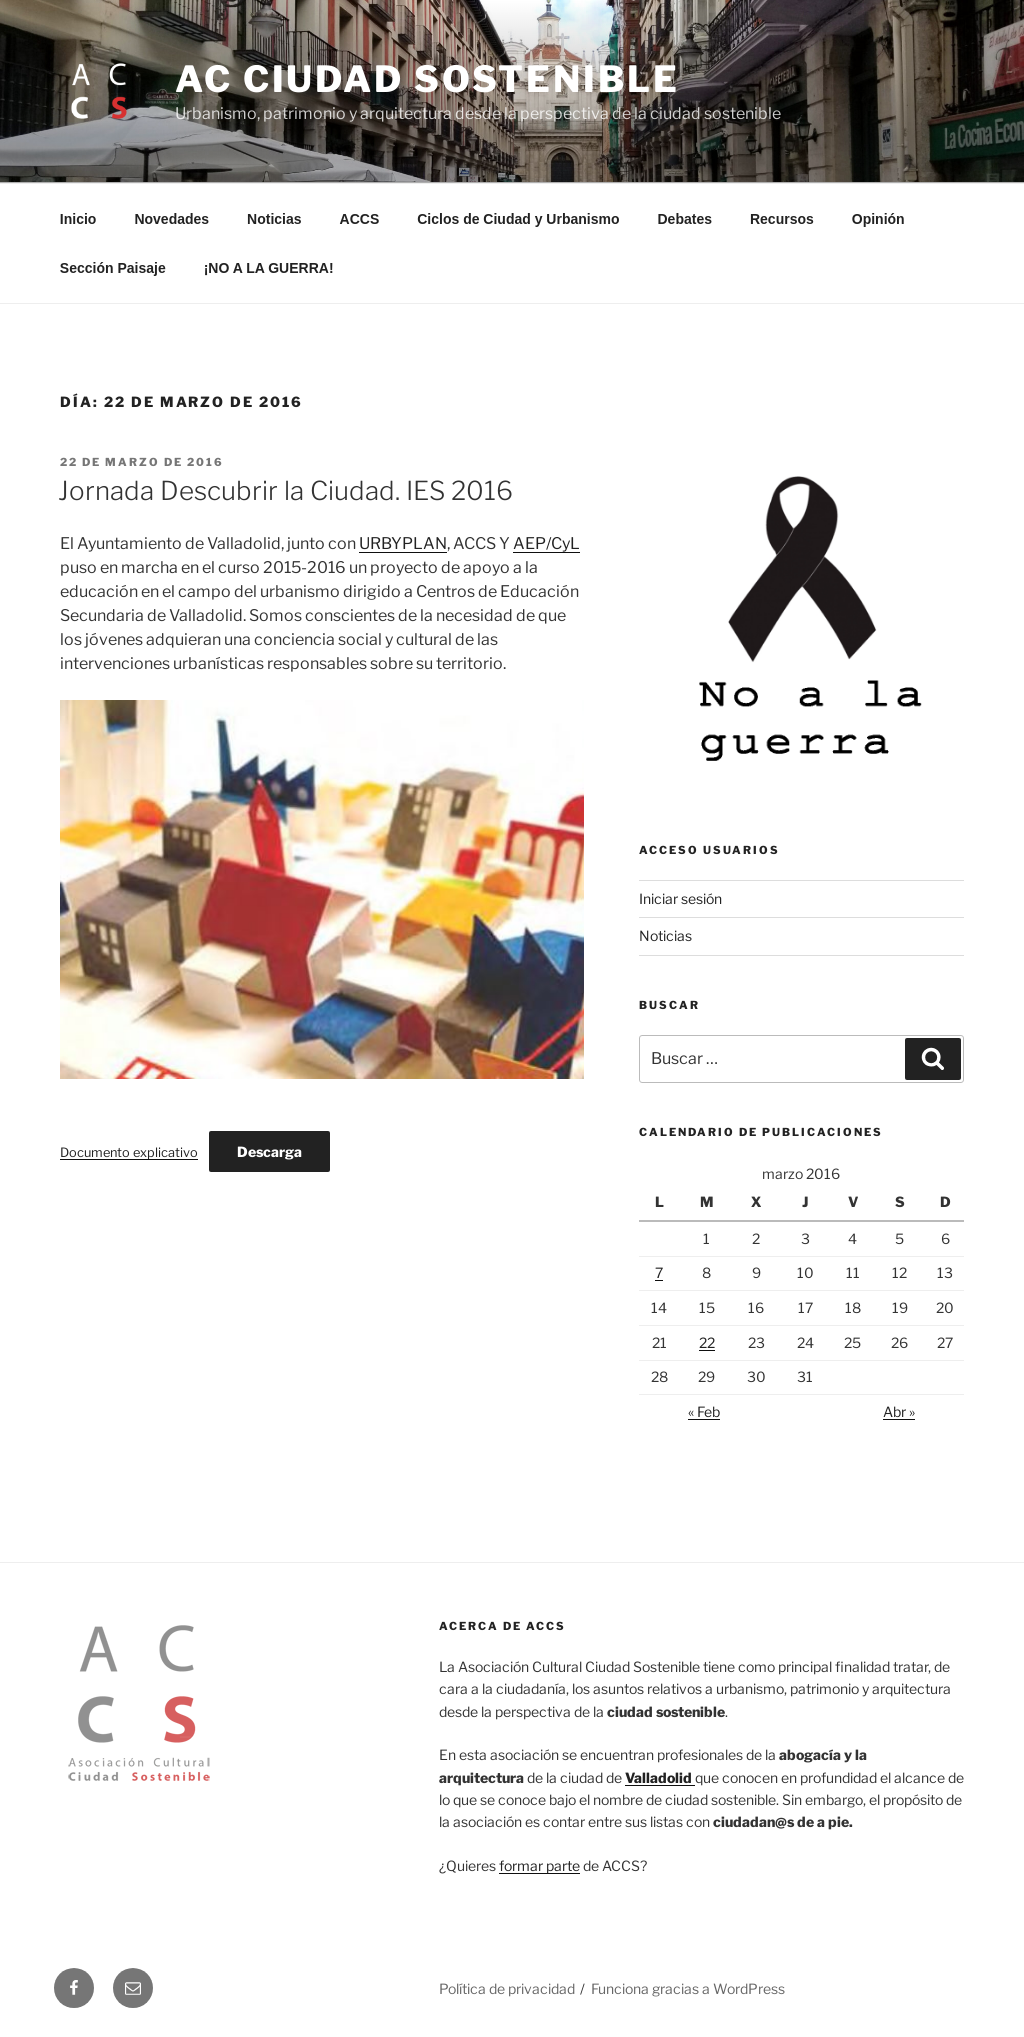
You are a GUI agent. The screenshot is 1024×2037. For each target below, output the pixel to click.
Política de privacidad (507, 1988)
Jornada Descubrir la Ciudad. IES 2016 (285, 490)
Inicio (78, 219)
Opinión (878, 219)
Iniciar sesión (680, 898)
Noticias (274, 219)
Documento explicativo (129, 1152)
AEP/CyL (546, 543)
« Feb (704, 1411)
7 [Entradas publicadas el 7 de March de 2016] (659, 1272)
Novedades (171, 219)
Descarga (269, 1151)
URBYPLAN (403, 543)
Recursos (782, 219)
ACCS (360, 219)
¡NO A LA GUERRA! (269, 268)
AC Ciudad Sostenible (427, 79)
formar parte (539, 1865)
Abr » (899, 1411)
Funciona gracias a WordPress (688, 1988)
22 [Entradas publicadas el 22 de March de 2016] (707, 1342)
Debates (685, 219)
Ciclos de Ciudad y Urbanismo (518, 219)
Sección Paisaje (113, 268)
